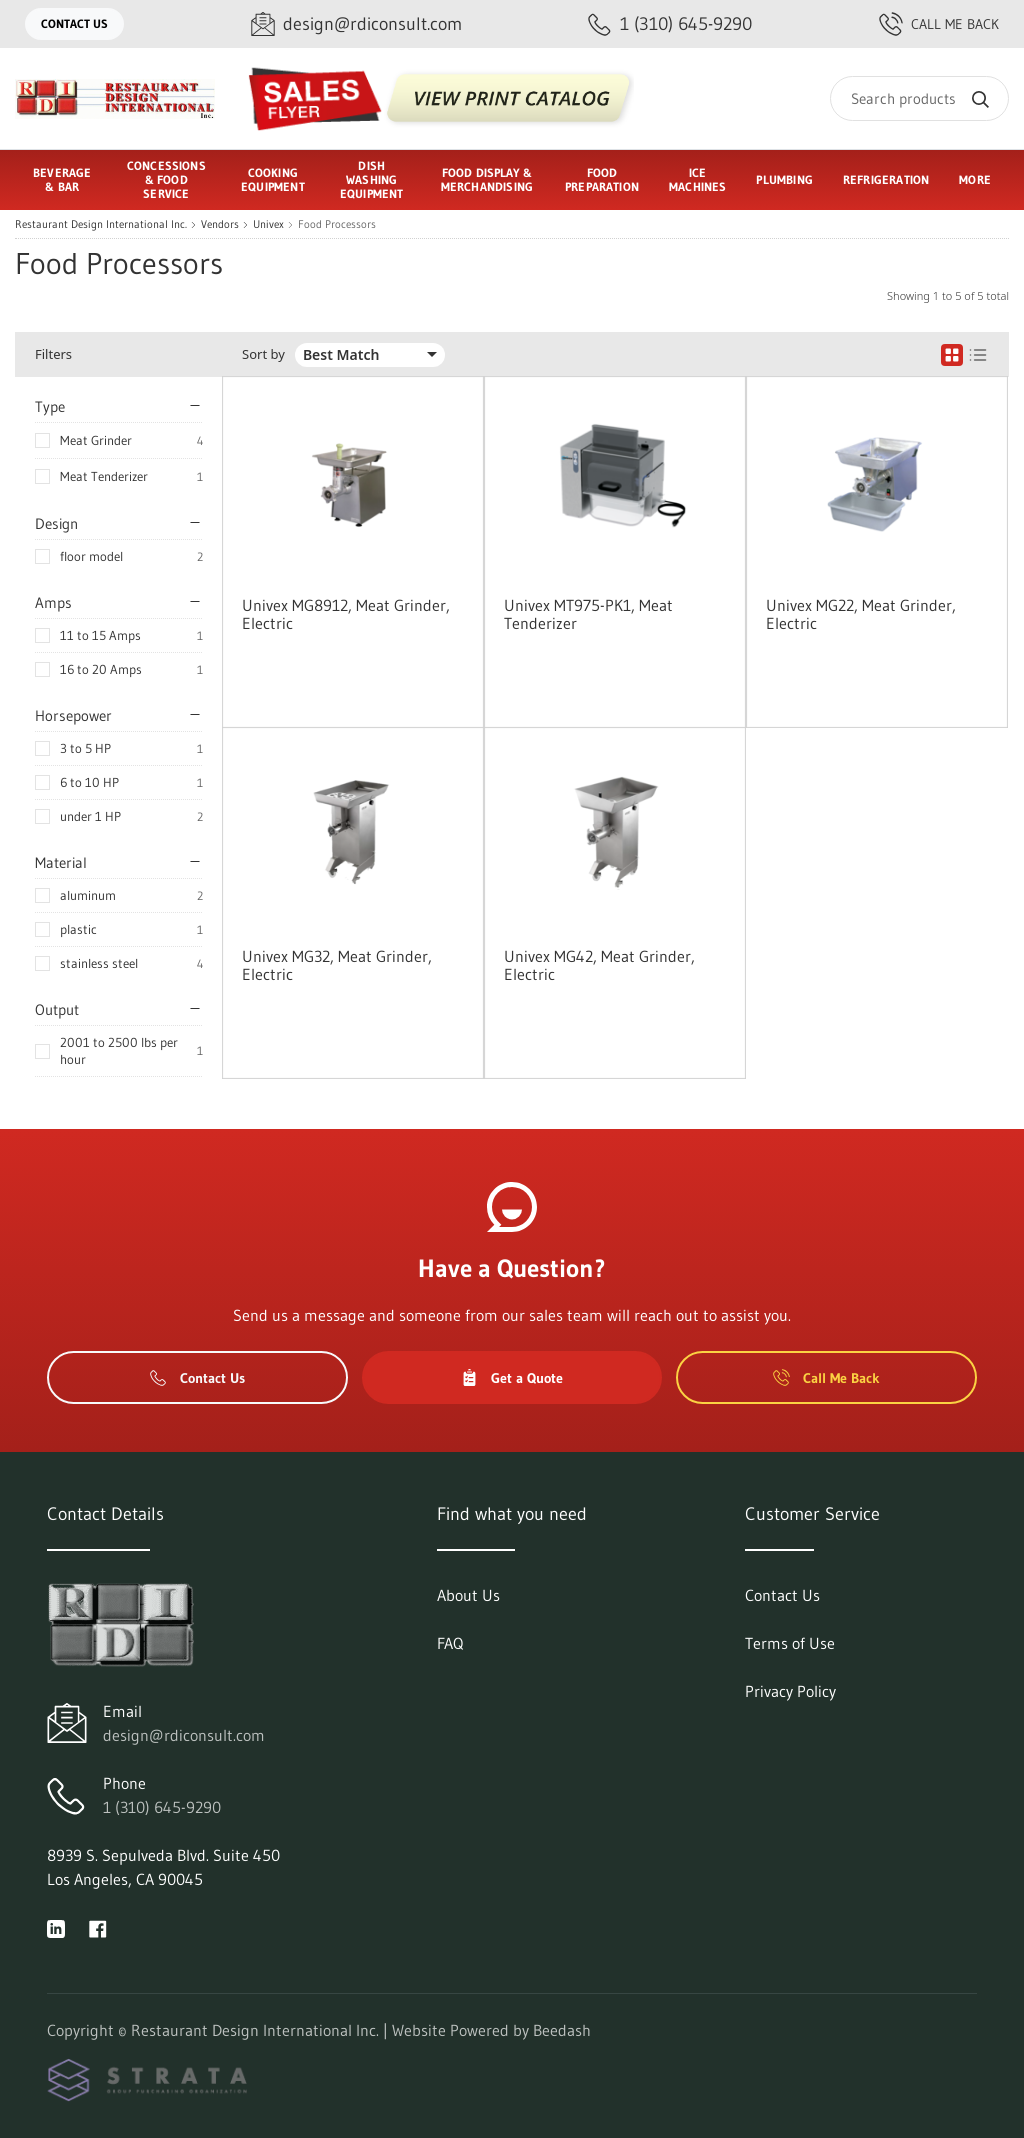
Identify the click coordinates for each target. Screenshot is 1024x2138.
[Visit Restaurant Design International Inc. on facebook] (98, 1927)
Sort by (263, 354)
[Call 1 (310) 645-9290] (670, 24)
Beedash (562, 2030)
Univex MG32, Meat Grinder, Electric (337, 965)
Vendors (220, 224)
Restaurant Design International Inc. (101, 224)
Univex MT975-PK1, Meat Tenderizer (588, 614)
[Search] (919, 98)
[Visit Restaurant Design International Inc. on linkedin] (56, 1927)
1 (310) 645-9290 (162, 1807)
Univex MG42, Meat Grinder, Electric (599, 965)
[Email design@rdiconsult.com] (356, 24)
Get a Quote (512, 1378)
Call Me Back (939, 24)
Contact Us (74, 23)
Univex (268, 224)
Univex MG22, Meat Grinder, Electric (861, 614)
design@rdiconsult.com (184, 1735)
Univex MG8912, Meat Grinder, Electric (346, 614)
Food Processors (337, 224)
